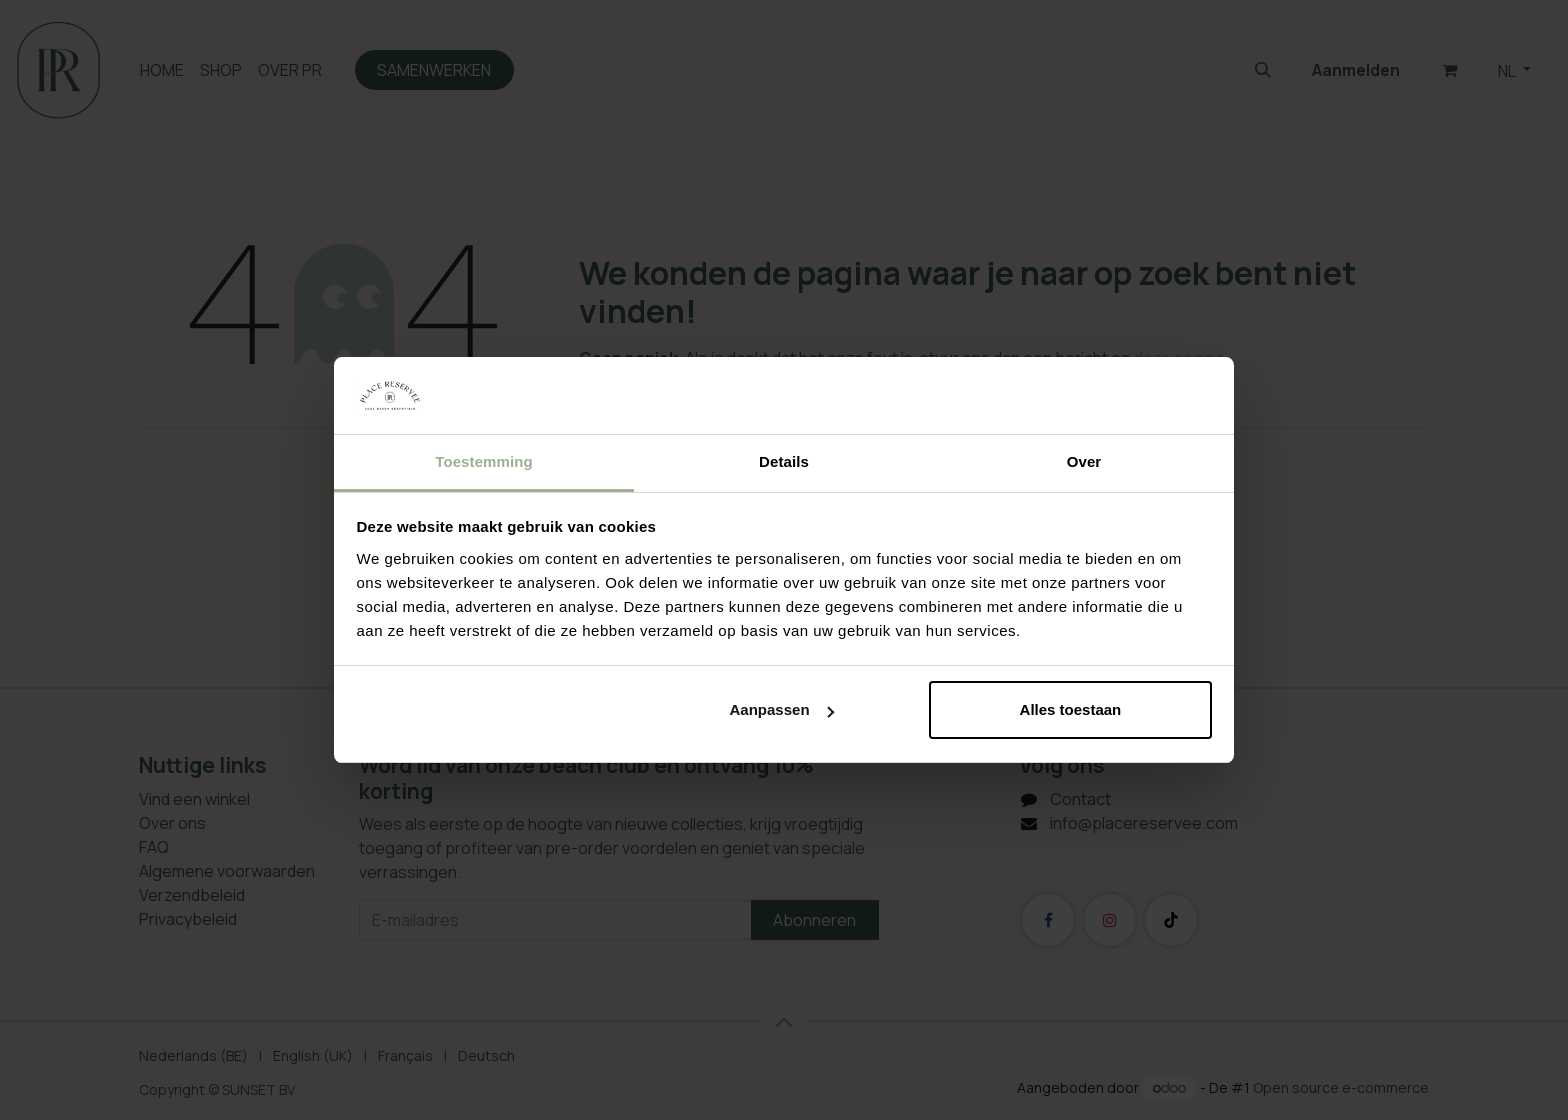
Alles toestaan (1071, 709)
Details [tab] (784, 461)
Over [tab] (1084, 461)
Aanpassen (782, 709)
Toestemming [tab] (484, 461)
